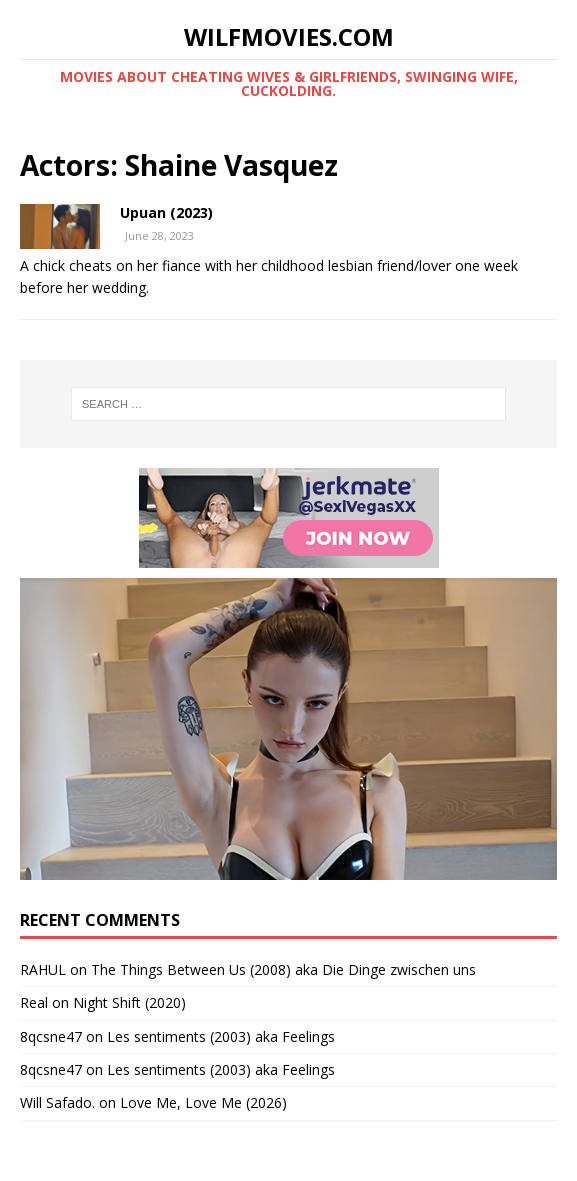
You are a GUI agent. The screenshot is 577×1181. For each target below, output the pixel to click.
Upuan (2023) (166, 212)
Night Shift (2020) (129, 1002)
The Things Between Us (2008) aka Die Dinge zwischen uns (283, 969)
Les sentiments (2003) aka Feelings (221, 1036)
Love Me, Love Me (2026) (203, 1102)
